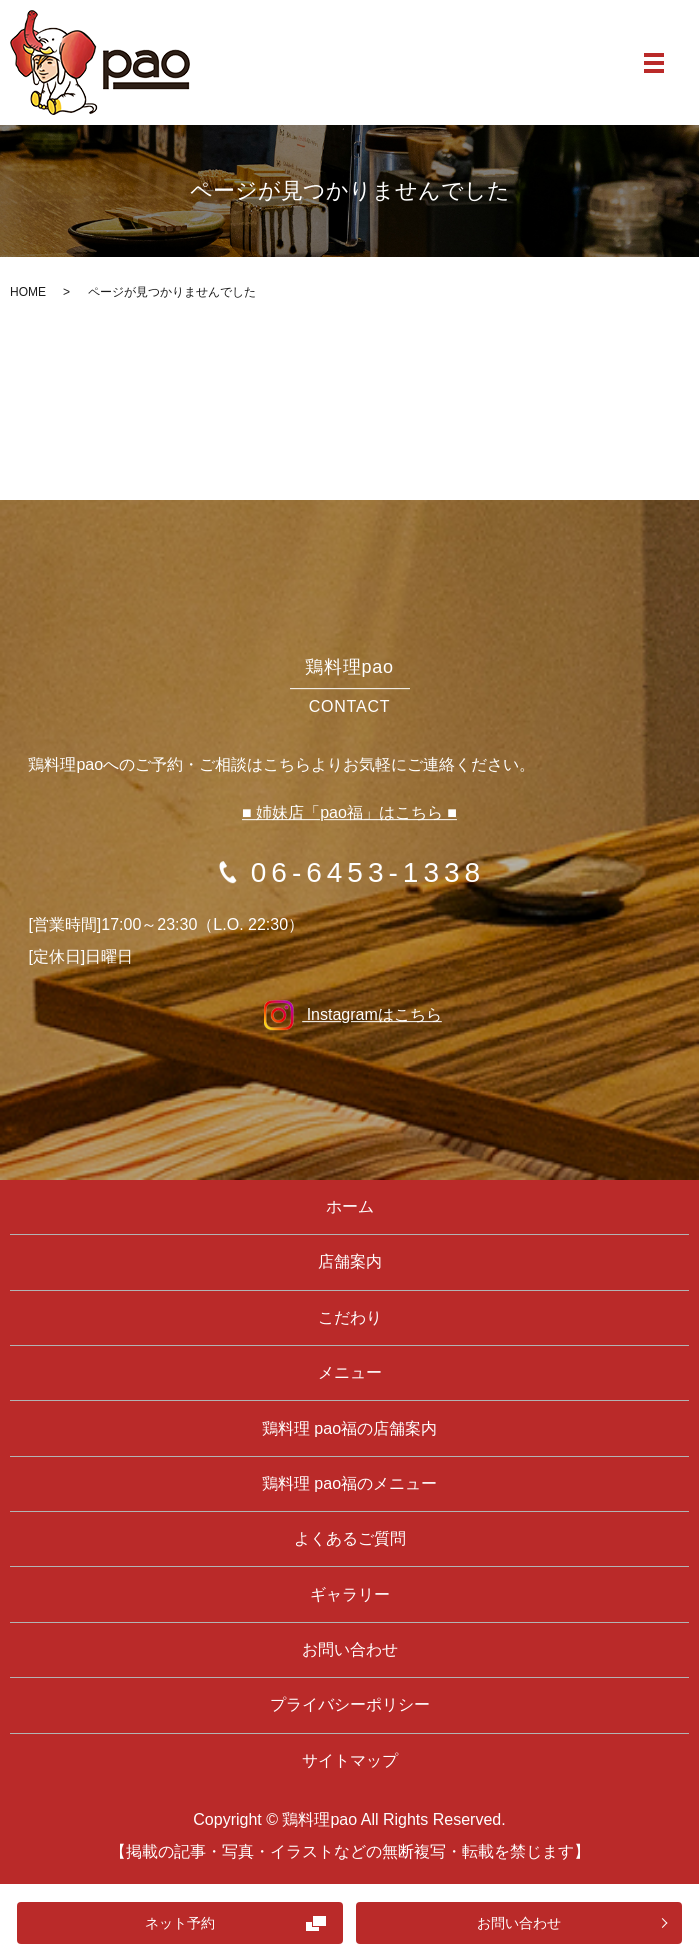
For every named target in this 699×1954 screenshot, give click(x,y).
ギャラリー (350, 1594)
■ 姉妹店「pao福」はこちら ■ (349, 812)
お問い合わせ (519, 1923)
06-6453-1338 (368, 872)
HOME (28, 292)
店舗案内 (350, 1261)
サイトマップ (350, 1760)
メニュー (350, 1372)
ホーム (350, 1206)
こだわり (350, 1317)
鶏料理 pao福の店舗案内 (349, 1428)
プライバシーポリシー (350, 1704)
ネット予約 (180, 1923)
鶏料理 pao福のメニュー (349, 1483)
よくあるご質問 (350, 1538)
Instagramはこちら (349, 1014)
